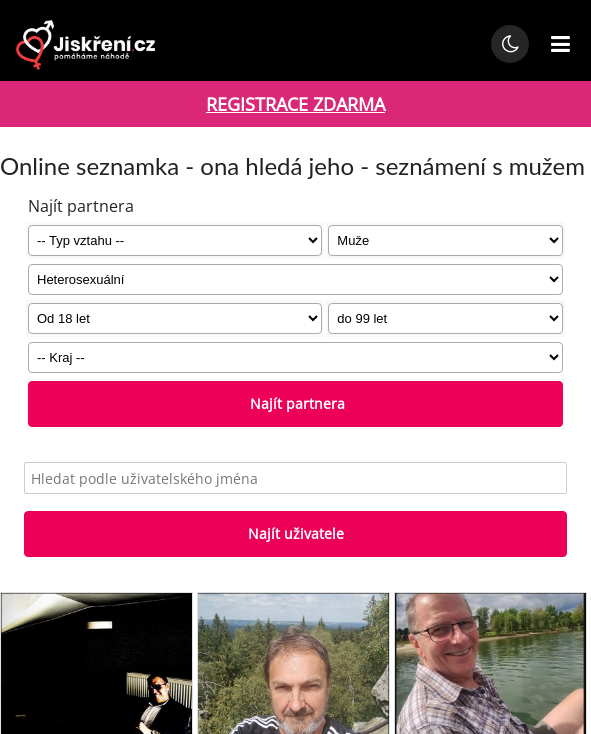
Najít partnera (295, 403)
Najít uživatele (296, 533)
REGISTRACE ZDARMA (295, 104)
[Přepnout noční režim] (510, 44)
